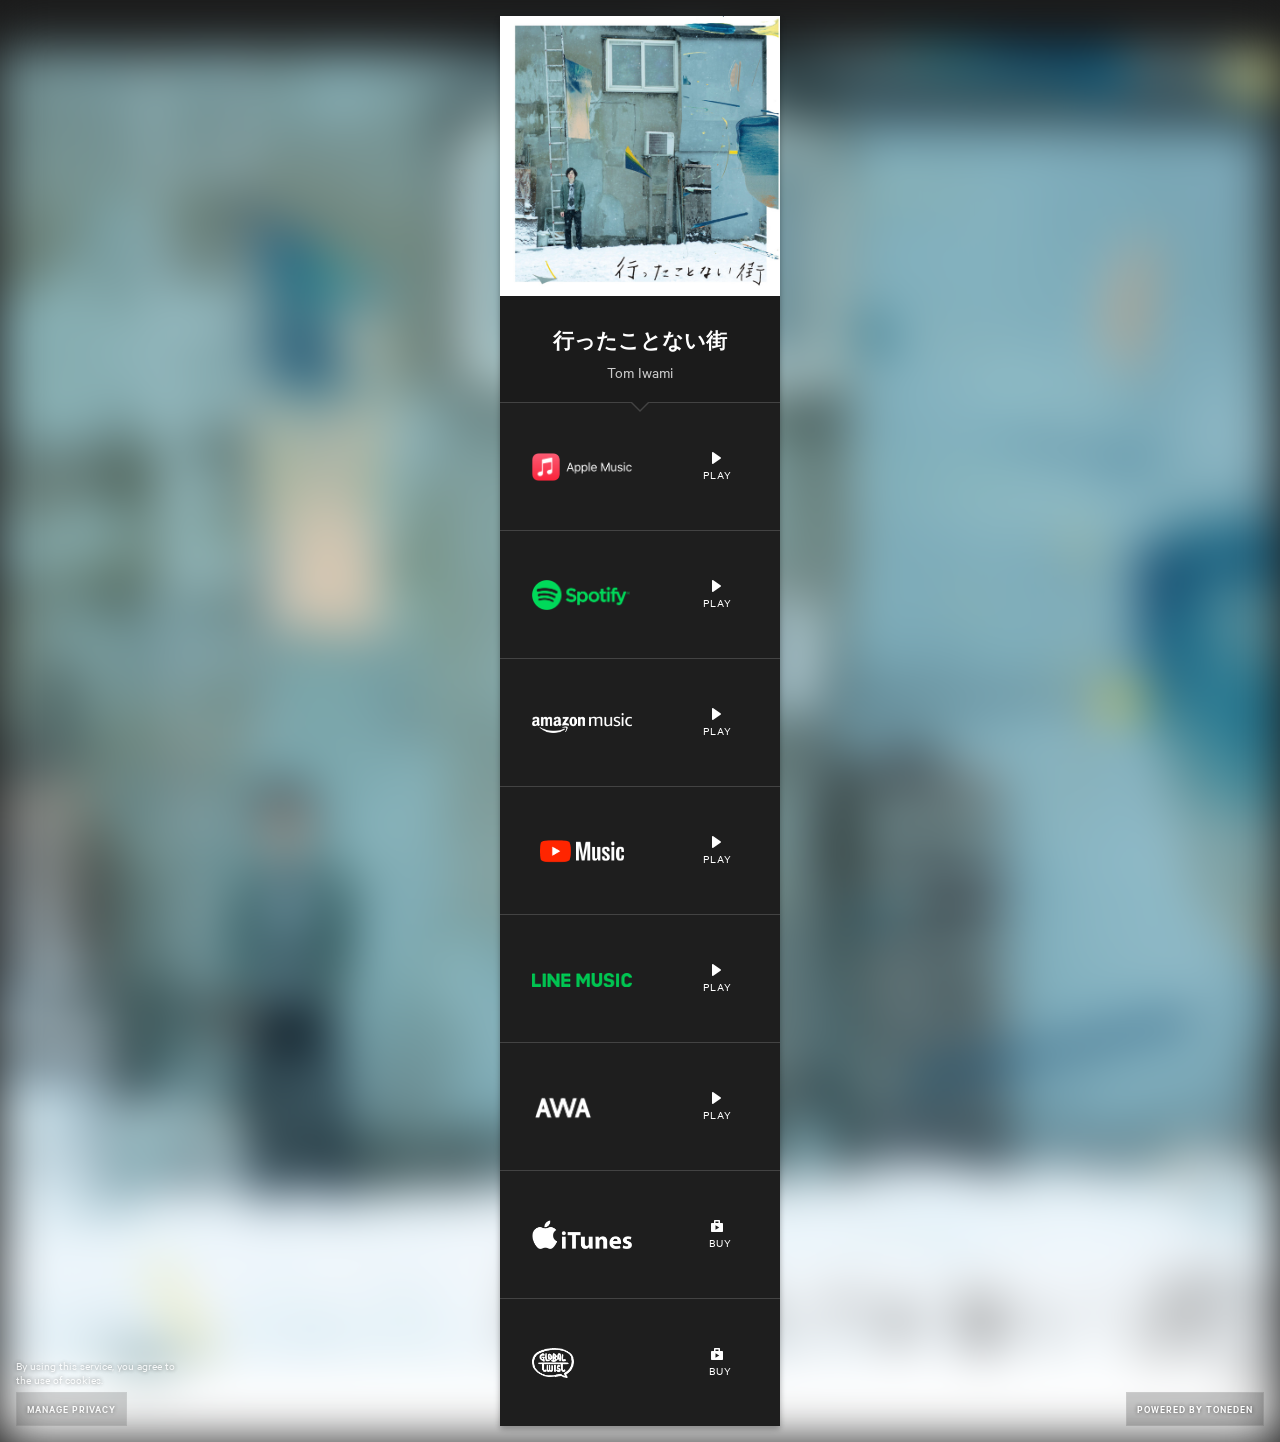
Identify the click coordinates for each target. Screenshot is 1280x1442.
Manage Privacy (71, 1408)
